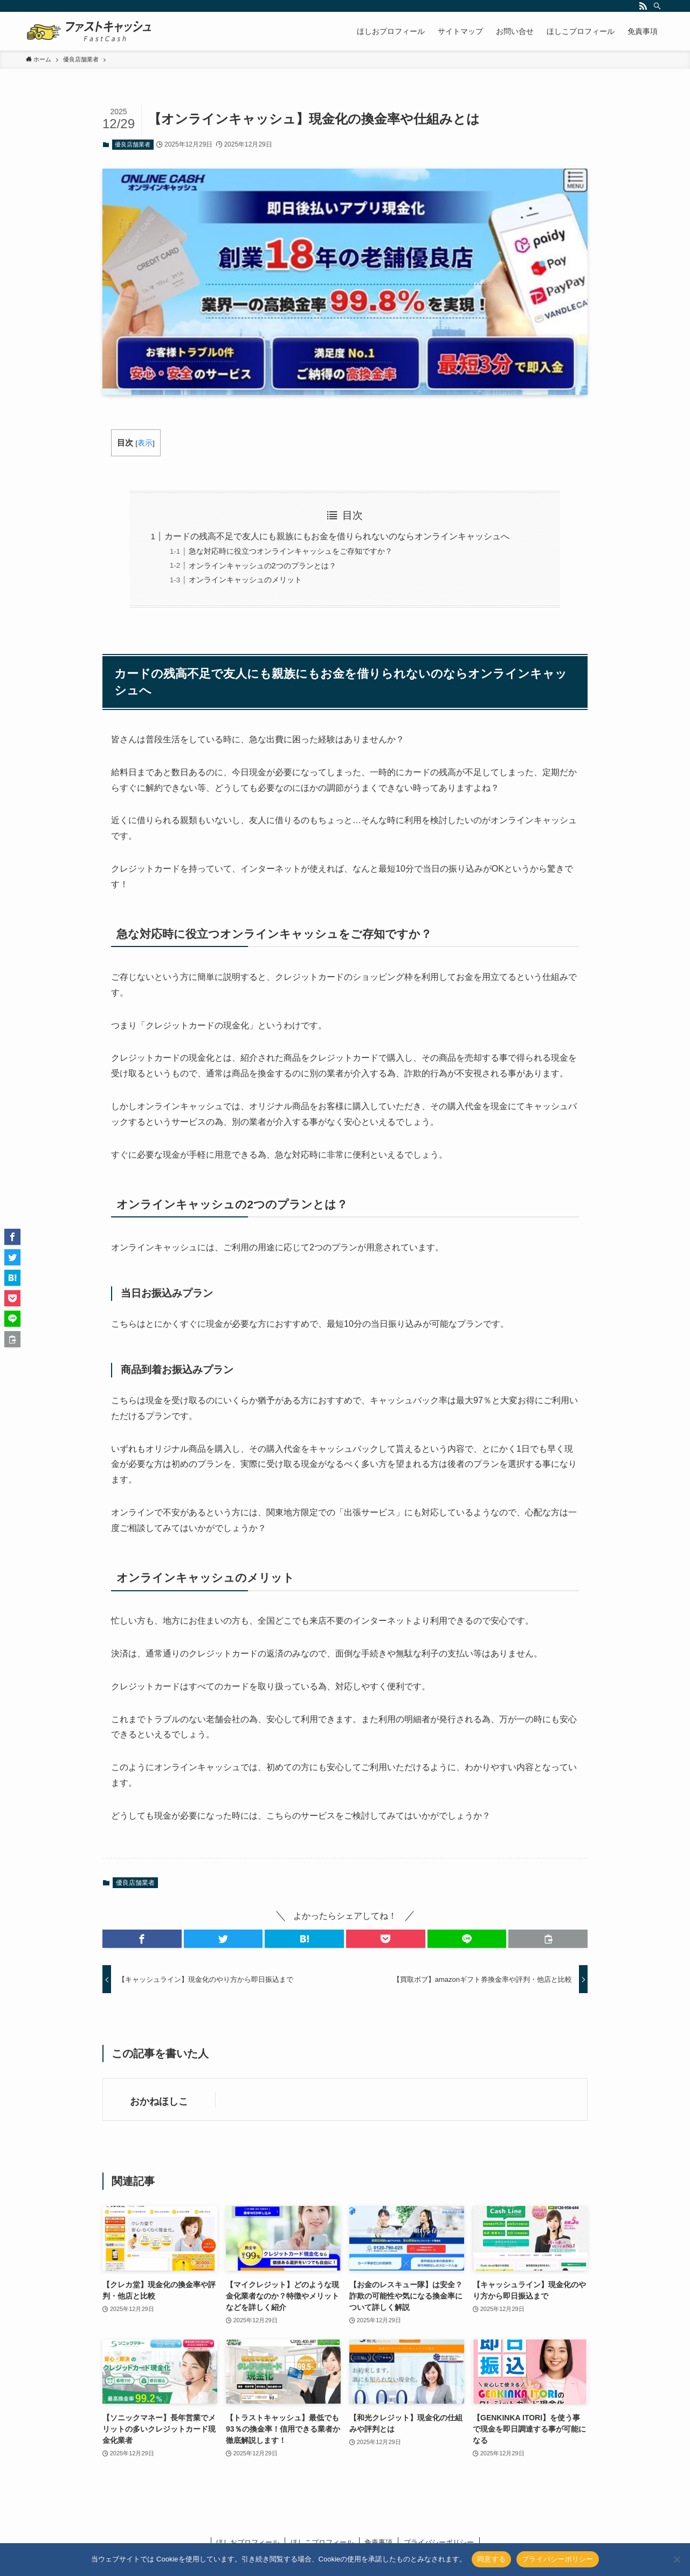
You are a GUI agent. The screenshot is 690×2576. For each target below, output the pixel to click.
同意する (491, 2559)
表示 (145, 443)
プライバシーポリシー (558, 2559)
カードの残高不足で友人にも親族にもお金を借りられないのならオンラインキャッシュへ (336, 536)
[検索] (657, 6)
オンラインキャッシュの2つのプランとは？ (262, 565)
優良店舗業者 (132, 144)
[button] (142, 1939)
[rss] (643, 6)
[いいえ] (676, 2559)
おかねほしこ (159, 2101)
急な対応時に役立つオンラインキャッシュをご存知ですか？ (290, 551)
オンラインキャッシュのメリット (245, 579)
